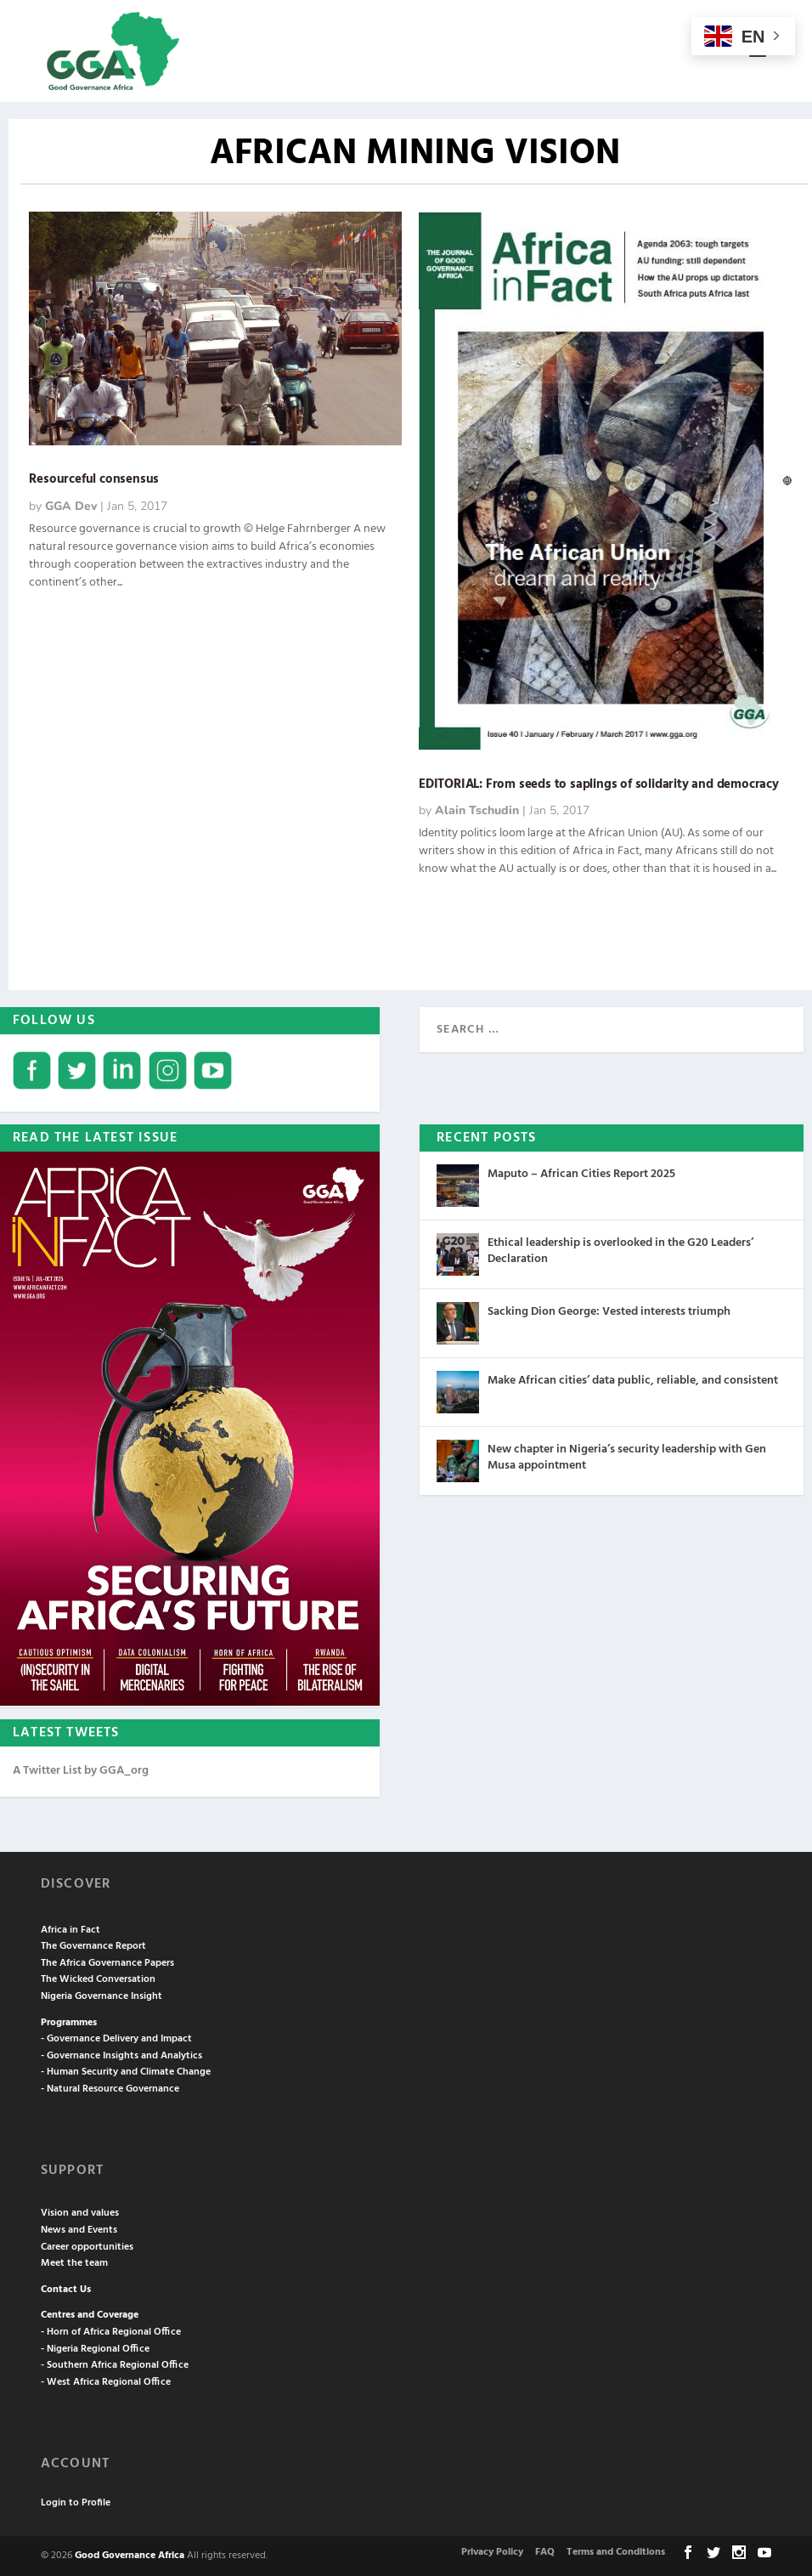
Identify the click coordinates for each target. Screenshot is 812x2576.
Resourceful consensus (94, 479)
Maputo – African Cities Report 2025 (581, 1174)
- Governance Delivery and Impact (116, 2038)
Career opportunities (87, 2247)
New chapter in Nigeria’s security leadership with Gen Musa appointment (627, 1457)
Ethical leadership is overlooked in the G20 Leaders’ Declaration (620, 1250)
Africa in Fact (70, 1930)
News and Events (79, 2230)
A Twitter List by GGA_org (81, 1771)
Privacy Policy (492, 2552)
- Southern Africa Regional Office (115, 2365)
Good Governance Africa (129, 2555)
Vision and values (80, 2213)
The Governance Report (93, 1946)
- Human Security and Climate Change (126, 2072)
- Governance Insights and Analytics (121, 2055)
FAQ (545, 2552)
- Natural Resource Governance (110, 2089)
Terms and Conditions (616, 2552)
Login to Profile (75, 2502)
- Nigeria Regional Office (95, 2349)
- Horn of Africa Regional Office (111, 2332)
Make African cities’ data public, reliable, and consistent (633, 1380)
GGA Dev (71, 506)
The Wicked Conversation (98, 1979)
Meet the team (74, 2263)
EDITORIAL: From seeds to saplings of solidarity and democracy (599, 784)
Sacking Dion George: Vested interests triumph (609, 1312)
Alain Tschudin (477, 810)
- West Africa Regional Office (106, 2382)
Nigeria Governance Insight (101, 1996)
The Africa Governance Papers (107, 1963)
